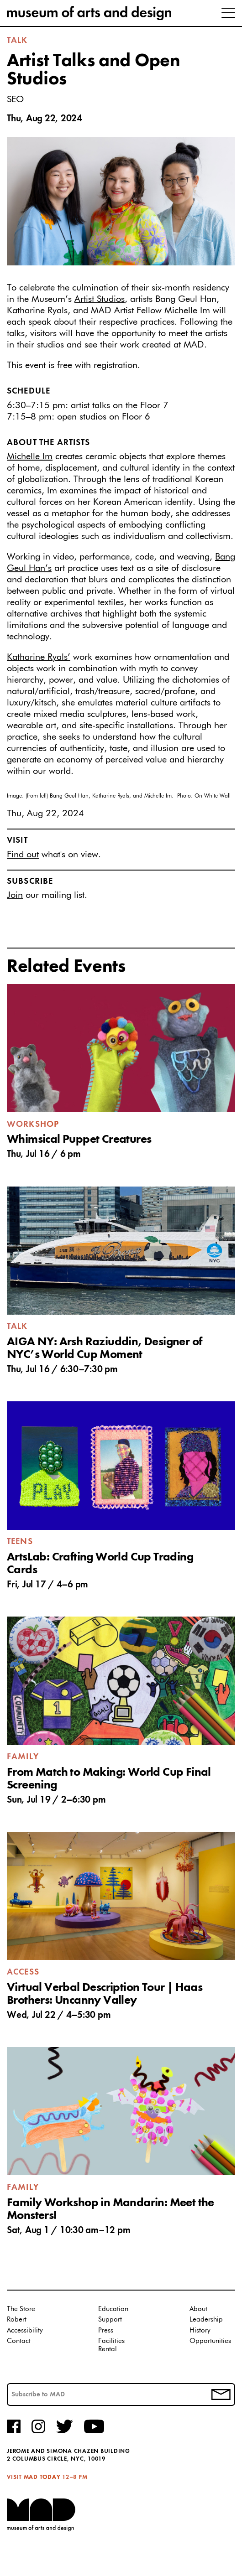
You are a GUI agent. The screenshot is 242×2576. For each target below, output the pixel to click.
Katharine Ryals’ (38, 657)
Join (15, 895)
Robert (16, 2319)
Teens (20, 1542)
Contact (19, 2341)
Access (23, 1972)
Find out (23, 854)
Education (113, 2309)
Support (110, 2319)
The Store (21, 2309)
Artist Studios (99, 299)
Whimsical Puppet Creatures (79, 1139)
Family (23, 1757)
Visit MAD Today (33, 2477)
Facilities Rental (111, 2345)
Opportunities (210, 2341)
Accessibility (25, 2330)
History (199, 2330)
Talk (17, 40)
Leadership (206, 2319)
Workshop (33, 1124)
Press (105, 2330)
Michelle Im (30, 456)
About (198, 2309)
